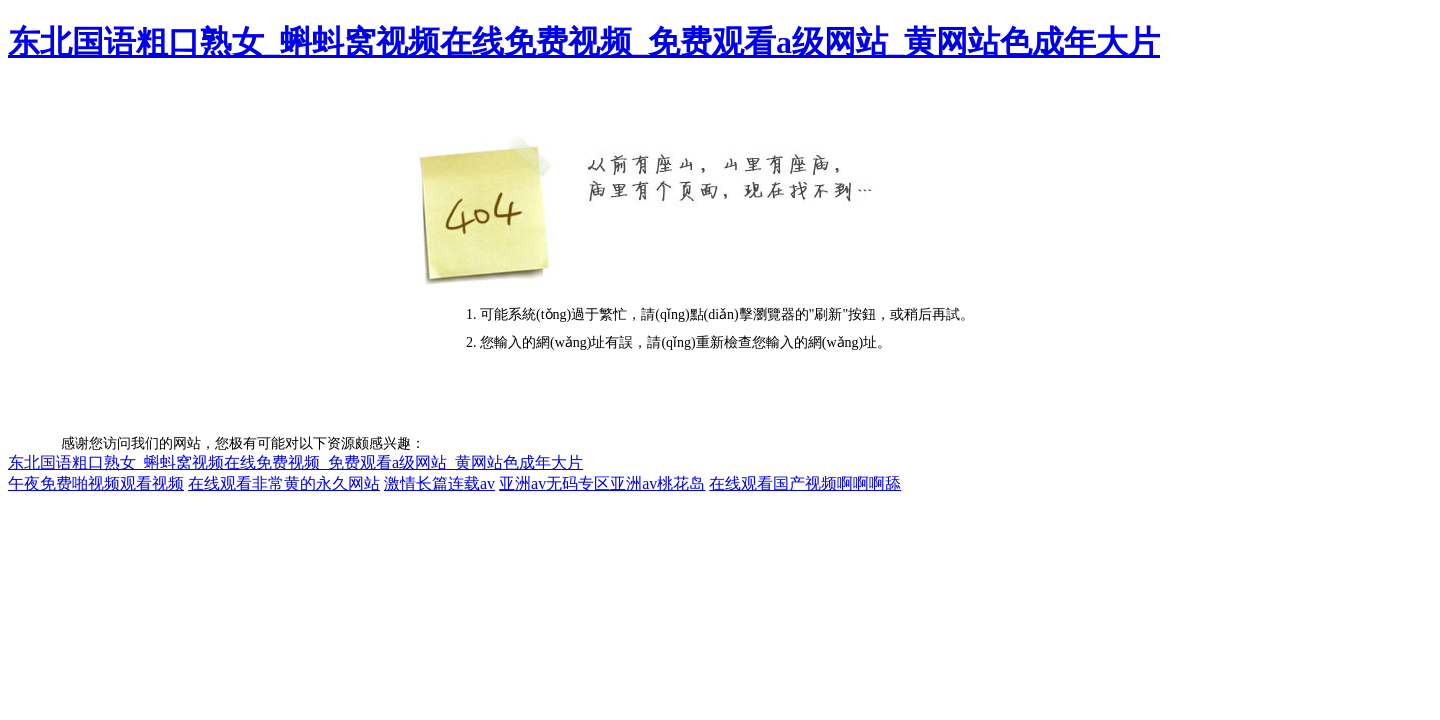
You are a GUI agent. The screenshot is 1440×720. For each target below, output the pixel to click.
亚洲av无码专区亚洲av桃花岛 (602, 483)
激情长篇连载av (439, 483)
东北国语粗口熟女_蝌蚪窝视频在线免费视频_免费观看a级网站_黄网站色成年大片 (584, 42)
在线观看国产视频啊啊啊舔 (805, 483)
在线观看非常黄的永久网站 (284, 483)
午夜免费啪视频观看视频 (96, 483)
